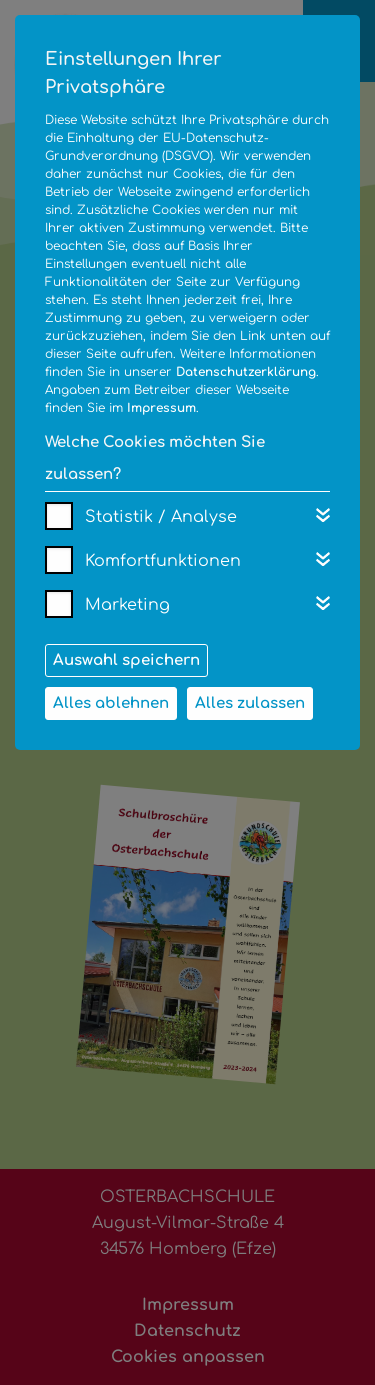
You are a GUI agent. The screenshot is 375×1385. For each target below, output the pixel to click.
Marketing (127, 605)
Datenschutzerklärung (246, 372)
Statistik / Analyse (161, 517)
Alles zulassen (250, 703)
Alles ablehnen (111, 703)
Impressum (161, 408)
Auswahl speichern (126, 660)
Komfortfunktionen (163, 561)
